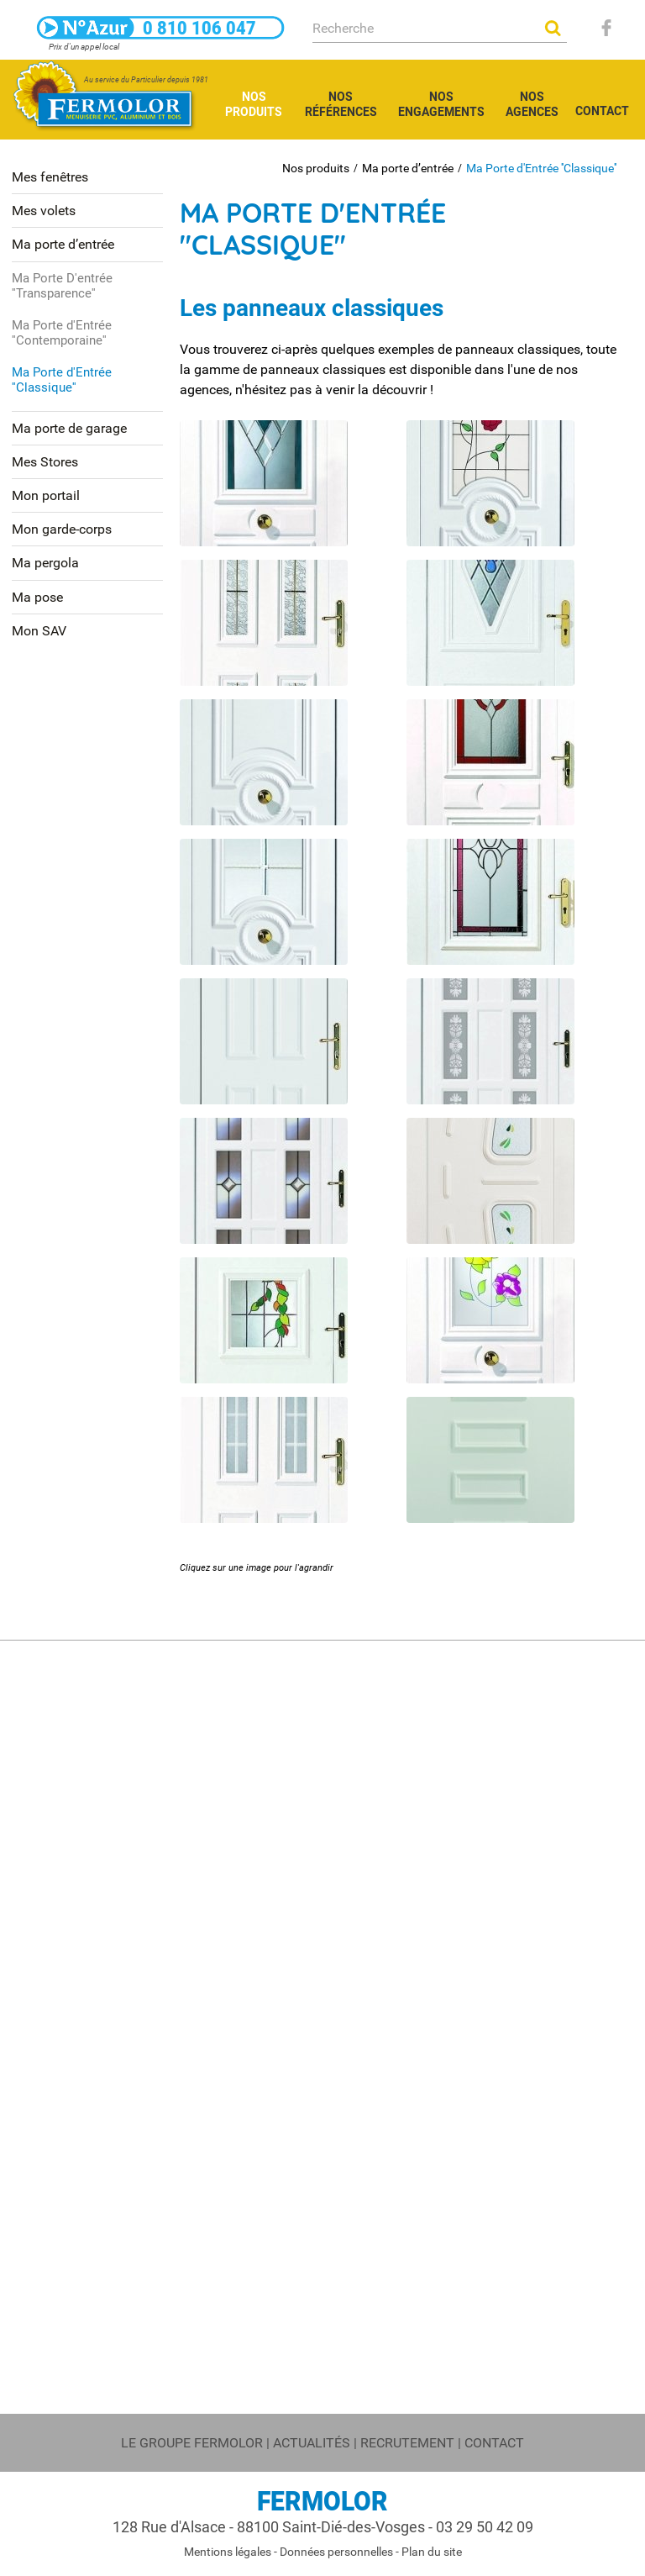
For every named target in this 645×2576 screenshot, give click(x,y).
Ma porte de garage (69, 428)
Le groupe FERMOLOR (192, 2443)
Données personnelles (336, 2551)
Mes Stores (45, 462)
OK (552, 27)
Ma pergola (45, 563)
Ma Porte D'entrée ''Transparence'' (62, 286)
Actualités (311, 2443)
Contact (494, 2443)
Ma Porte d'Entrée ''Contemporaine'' (62, 333)
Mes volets (44, 211)
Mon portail (46, 495)
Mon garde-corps (62, 529)
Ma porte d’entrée (408, 168)
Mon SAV (39, 631)
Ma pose (37, 597)
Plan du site (431, 2551)
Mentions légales (227, 2551)
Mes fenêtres (50, 177)
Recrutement (407, 2443)
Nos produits (315, 168)
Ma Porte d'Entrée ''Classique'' (541, 168)
